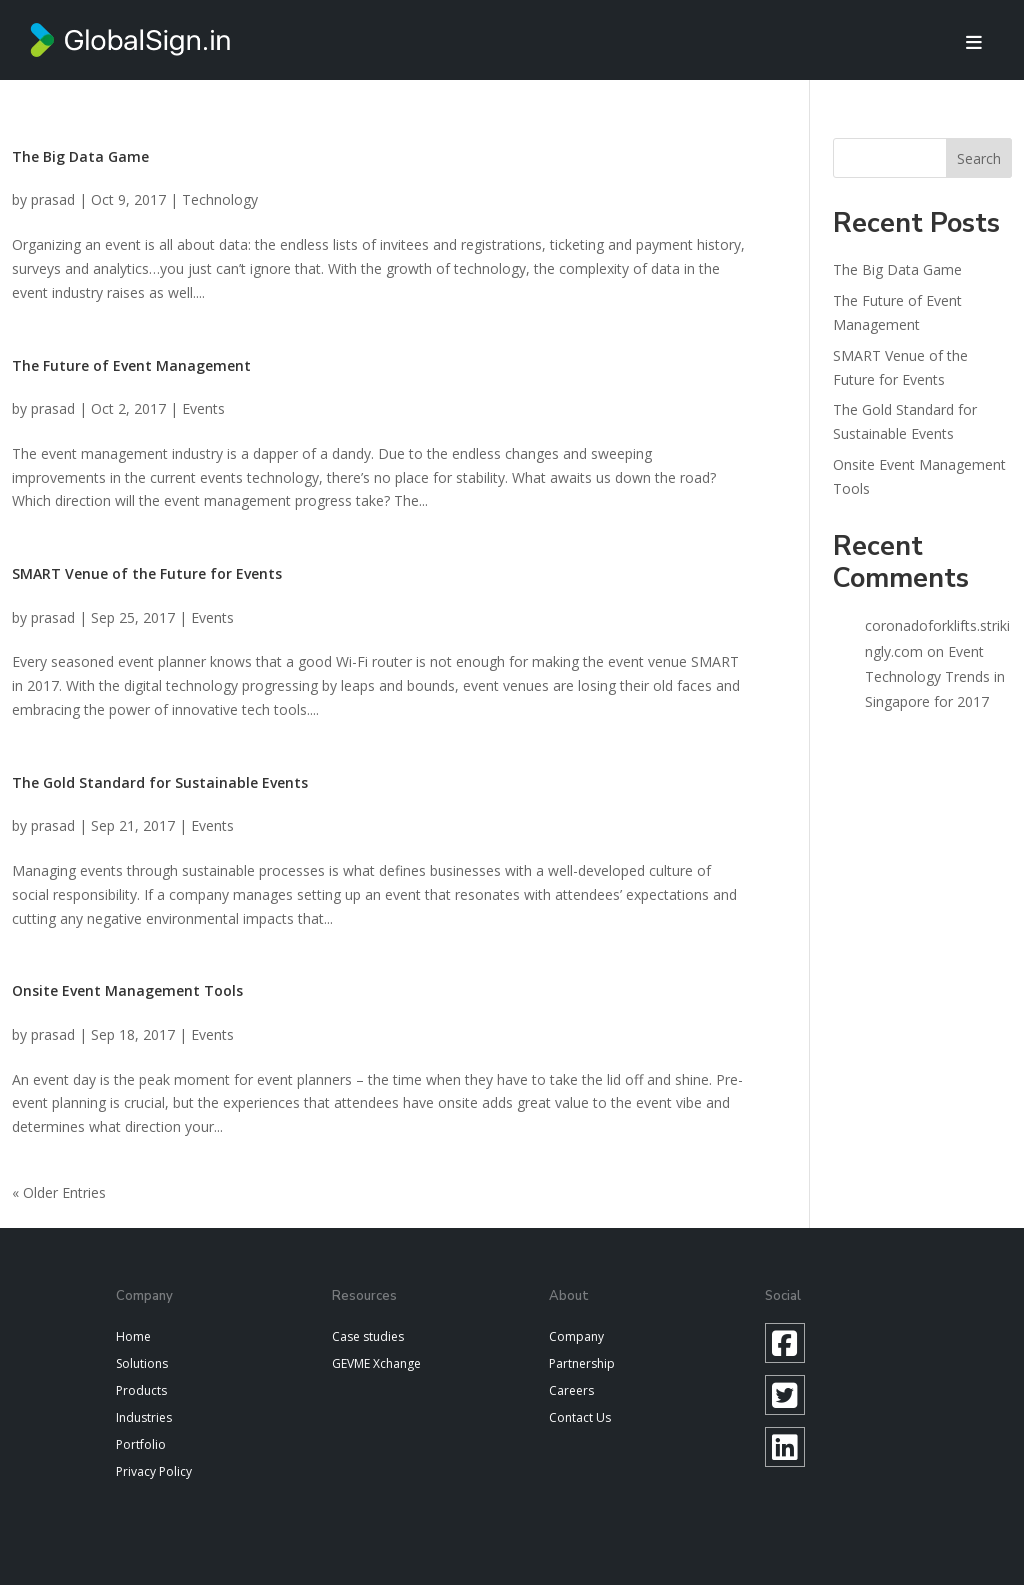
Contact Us (580, 1417)
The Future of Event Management (131, 365)
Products (141, 1390)
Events (203, 408)
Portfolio (141, 1444)
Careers (571, 1390)
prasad (53, 199)
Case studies (368, 1336)
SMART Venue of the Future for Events (147, 573)
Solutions (142, 1363)
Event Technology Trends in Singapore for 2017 (935, 676)
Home (133, 1336)
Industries (144, 1417)
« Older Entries (59, 1192)
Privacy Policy (154, 1471)
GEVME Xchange (376, 1363)
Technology (220, 199)
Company (576, 1336)
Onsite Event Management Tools (127, 990)
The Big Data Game (80, 156)
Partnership (582, 1363)
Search (979, 158)
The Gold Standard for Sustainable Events (160, 782)
